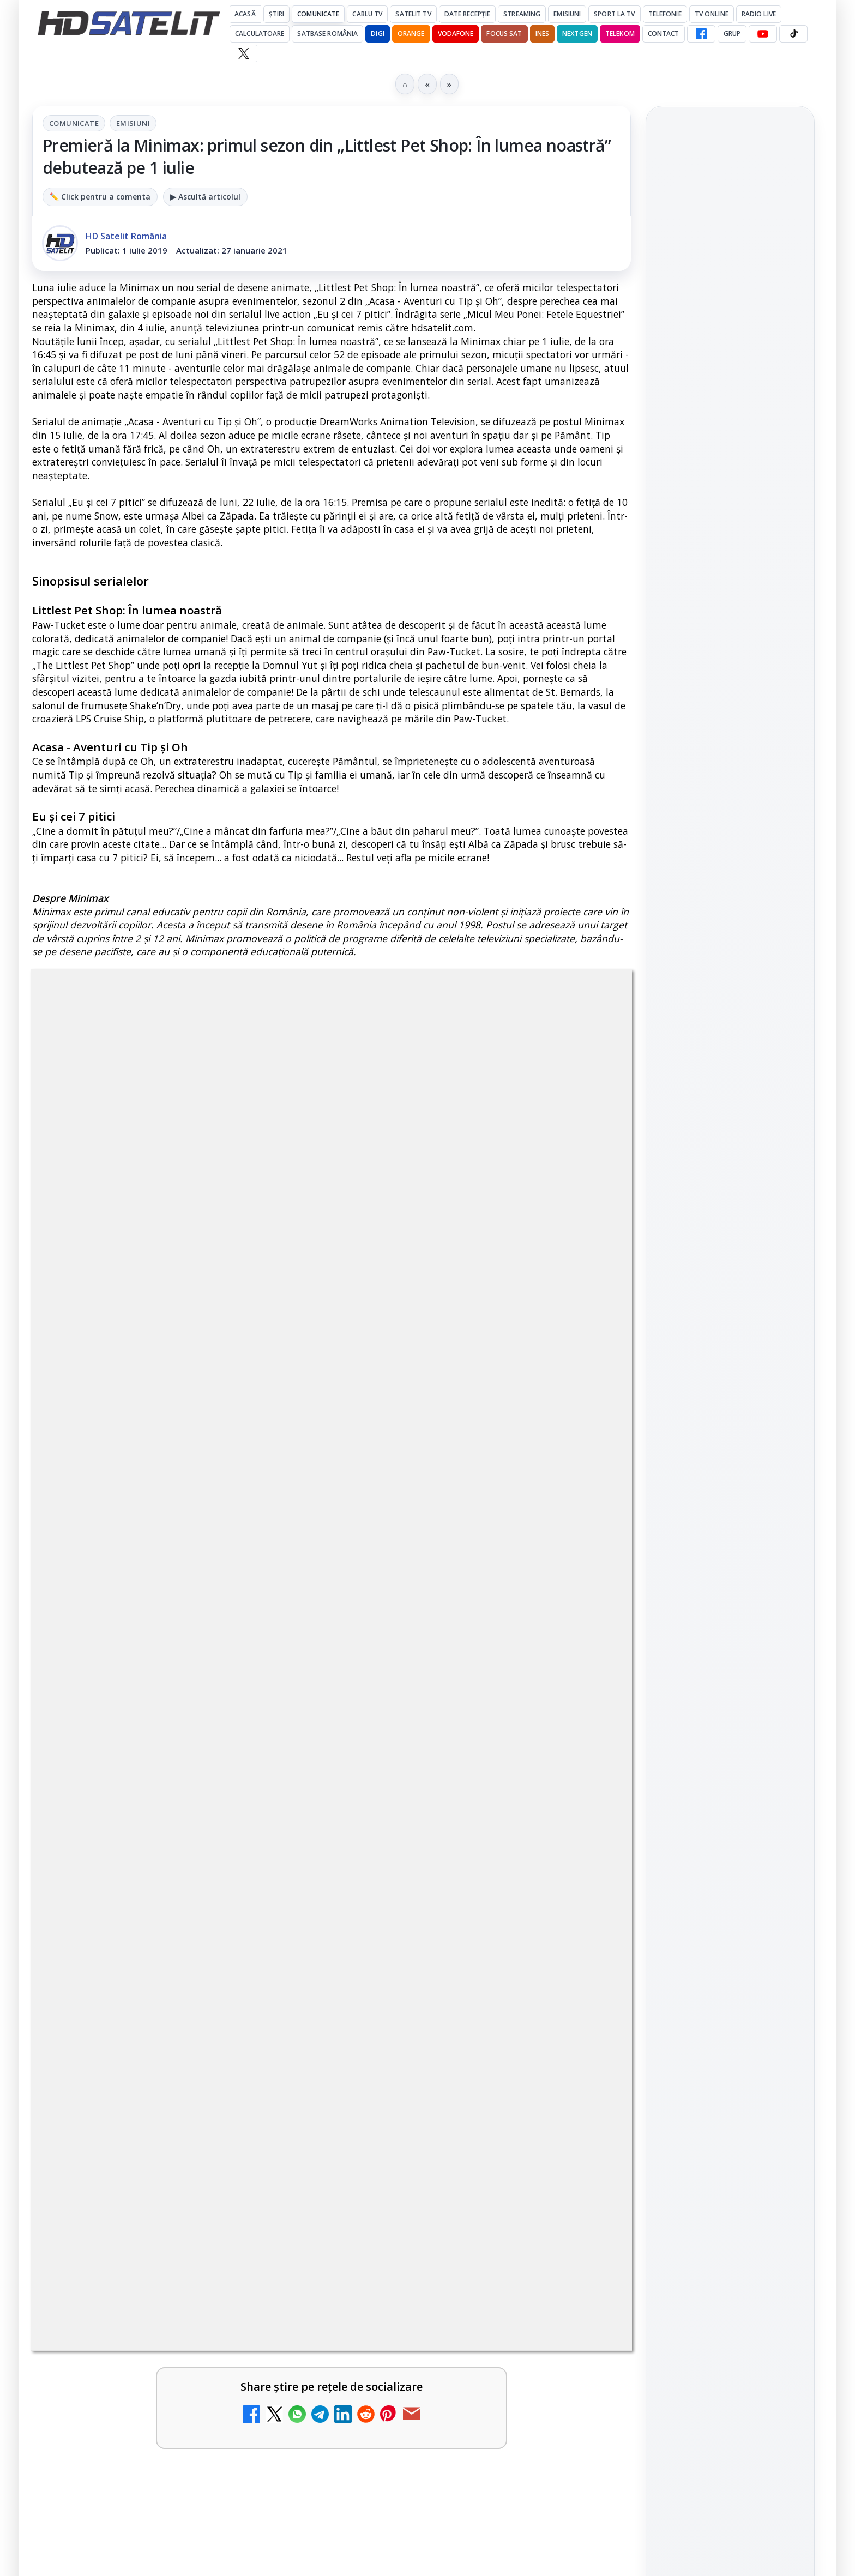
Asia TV (95, 1755)
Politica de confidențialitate (730, 1702)
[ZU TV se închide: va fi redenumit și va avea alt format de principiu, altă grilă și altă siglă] (585, 1659)
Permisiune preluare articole (730, 1631)
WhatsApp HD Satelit (730, 1232)
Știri (277, 14)
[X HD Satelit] (243, 53)
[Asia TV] (280, 1786)
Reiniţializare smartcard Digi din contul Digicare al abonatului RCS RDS (187, 1635)
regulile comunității (212, 1310)
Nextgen (577, 33)
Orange (411, 33)
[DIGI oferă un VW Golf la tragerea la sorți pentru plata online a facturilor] (585, 2145)
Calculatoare (259, 33)
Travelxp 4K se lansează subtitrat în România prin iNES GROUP (148, 1873)
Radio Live (759, 14)
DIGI (377, 33)
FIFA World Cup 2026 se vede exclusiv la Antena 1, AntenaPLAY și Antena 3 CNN (728, 300)
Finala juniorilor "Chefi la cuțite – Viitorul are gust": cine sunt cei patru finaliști (729, 375)
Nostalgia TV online (434, 1755)
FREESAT (710, 1500)
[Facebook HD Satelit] (701, 34)
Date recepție (467, 14)
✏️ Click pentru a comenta (100, 196)
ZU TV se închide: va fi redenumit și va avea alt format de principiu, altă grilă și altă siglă (449, 1648)
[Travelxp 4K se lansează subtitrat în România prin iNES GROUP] (280, 1891)
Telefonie (665, 14)
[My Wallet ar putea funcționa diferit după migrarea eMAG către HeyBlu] (280, 2018)
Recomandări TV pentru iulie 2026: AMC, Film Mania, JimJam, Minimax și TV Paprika (727, 225)
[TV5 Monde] (280, 2145)
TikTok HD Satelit (730, 1294)
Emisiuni (567, 14)
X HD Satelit (730, 1324)
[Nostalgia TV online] (585, 1786)
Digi (670, 1500)
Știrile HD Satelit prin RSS (730, 1392)
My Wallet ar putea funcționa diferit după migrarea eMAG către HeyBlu (138, 2007)
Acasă (245, 14)
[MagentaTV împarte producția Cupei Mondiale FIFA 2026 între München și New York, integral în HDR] (585, 1891)
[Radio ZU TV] (585, 2018)
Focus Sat (504, 33)
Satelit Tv (413, 14)
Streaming (521, 14)
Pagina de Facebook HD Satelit (730, 1151)
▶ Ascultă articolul (205, 196)
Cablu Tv (367, 14)
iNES (542, 33)
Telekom (620, 33)
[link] (179, 1670)
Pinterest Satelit (730, 1355)
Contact (663, 33)
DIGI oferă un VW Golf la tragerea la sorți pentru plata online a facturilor (449, 2127)
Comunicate (318, 14)
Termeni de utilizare (730, 1666)
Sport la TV (614, 14)
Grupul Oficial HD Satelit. (250, 1325)
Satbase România (327, 33)
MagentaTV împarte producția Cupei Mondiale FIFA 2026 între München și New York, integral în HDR (456, 1880)
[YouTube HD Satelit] (763, 34)
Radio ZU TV (413, 1987)
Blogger (515, 2240)
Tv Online (711, 14)
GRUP (732, 33)
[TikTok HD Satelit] (793, 34)
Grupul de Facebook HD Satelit (730, 1194)
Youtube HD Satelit (730, 1263)
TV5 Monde (106, 2114)
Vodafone (456, 33)
